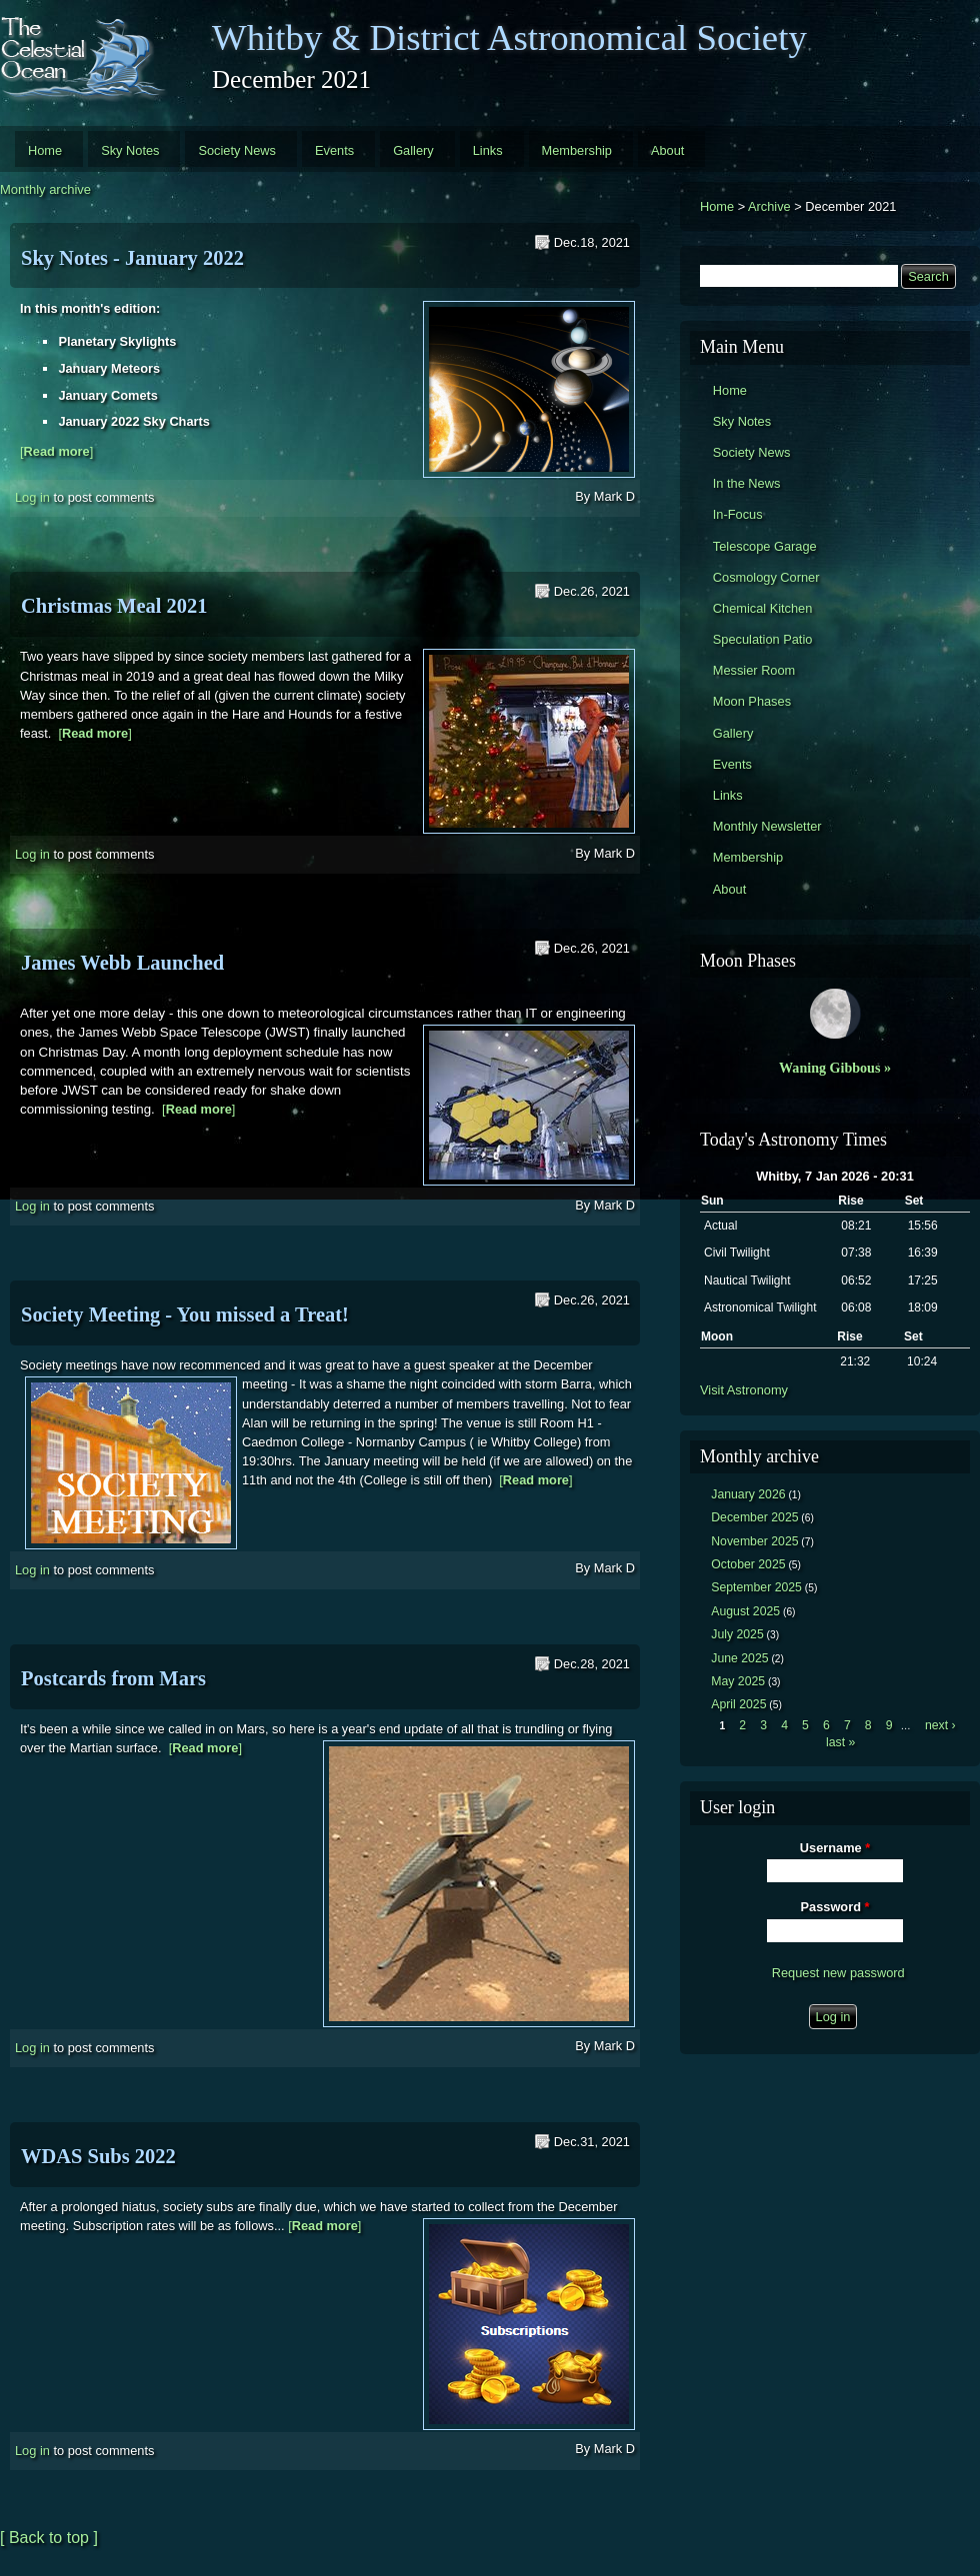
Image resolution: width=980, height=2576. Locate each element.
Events (334, 150)
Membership (577, 150)
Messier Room (754, 670)
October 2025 (748, 1564)
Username (835, 1847)
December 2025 (754, 1517)
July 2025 (737, 1634)
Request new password (838, 1972)
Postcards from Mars (113, 1678)
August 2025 (745, 1611)
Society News (237, 150)
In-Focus (738, 514)
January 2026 (748, 1494)
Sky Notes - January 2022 (132, 258)
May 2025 (738, 1681)
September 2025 (756, 1587)
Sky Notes (130, 150)
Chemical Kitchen (763, 608)
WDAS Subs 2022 (98, 2156)
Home (45, 150)
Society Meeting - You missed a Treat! (185, 1314)
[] (56, 451)
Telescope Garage (765, 546)
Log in (32, 497)
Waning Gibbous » (835, 1068)
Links (488, 150)
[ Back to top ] (49, 2537)
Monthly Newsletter (767, 826)
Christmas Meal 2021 (114, 606)
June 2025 (739, 1658)
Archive (769, 206)
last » (840, 1742)
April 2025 (738, 1704)
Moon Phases (752, 701)
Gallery (413, 150)
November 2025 (754, 1541)
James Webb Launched (122, 963)
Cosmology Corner (766, 577)
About (667, 150)
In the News (747, 483)
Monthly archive (45, 189)
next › (940, 1725)
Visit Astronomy (744, 1389)
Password (835, 1906)
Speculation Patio (763, 639)
